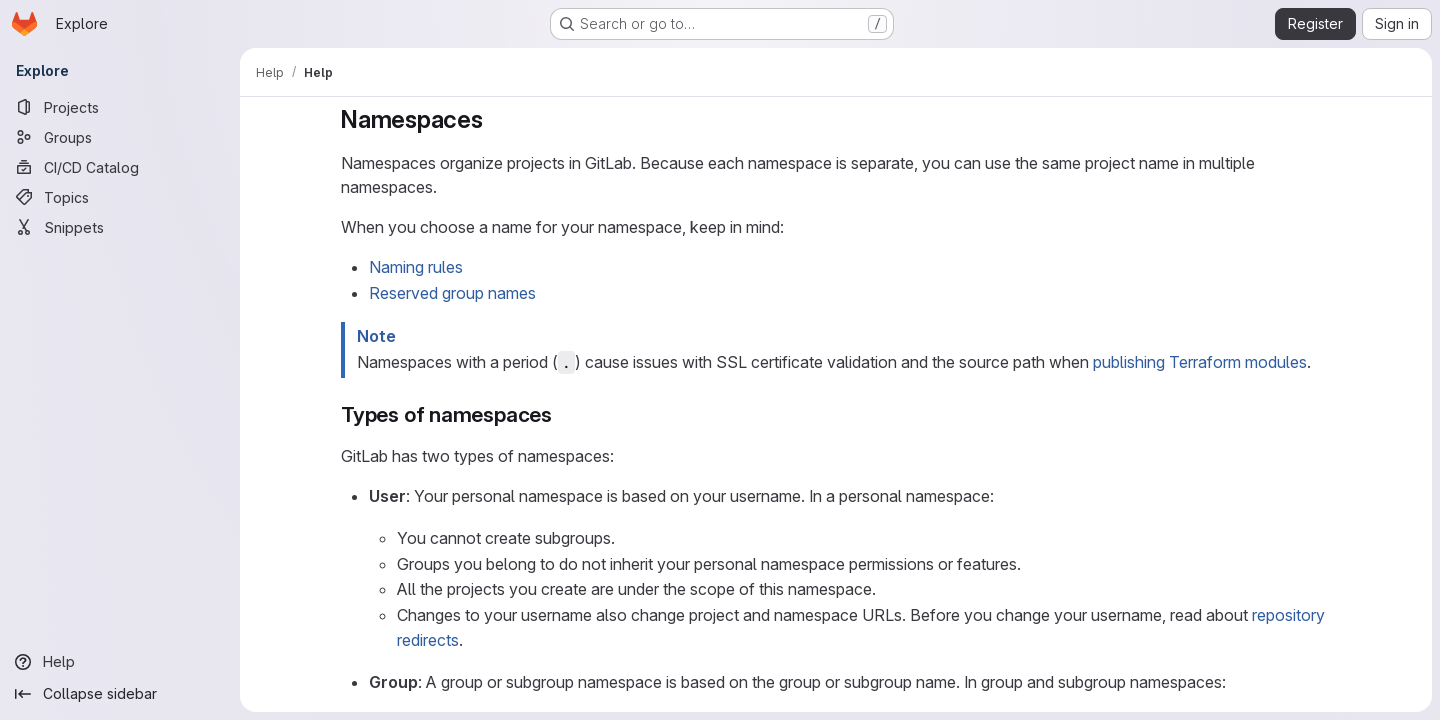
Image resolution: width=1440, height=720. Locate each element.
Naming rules (416, 267)
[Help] (120, 662)
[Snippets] (120, 227)
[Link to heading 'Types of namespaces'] (563, 414)
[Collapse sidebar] (120, 694)
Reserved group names (452, 293)
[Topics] (120, 197)
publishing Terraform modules (1200, 362)
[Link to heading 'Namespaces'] (496, 119)
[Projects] (120, 107)
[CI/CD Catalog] (120, 167)
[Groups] (120, 137)
